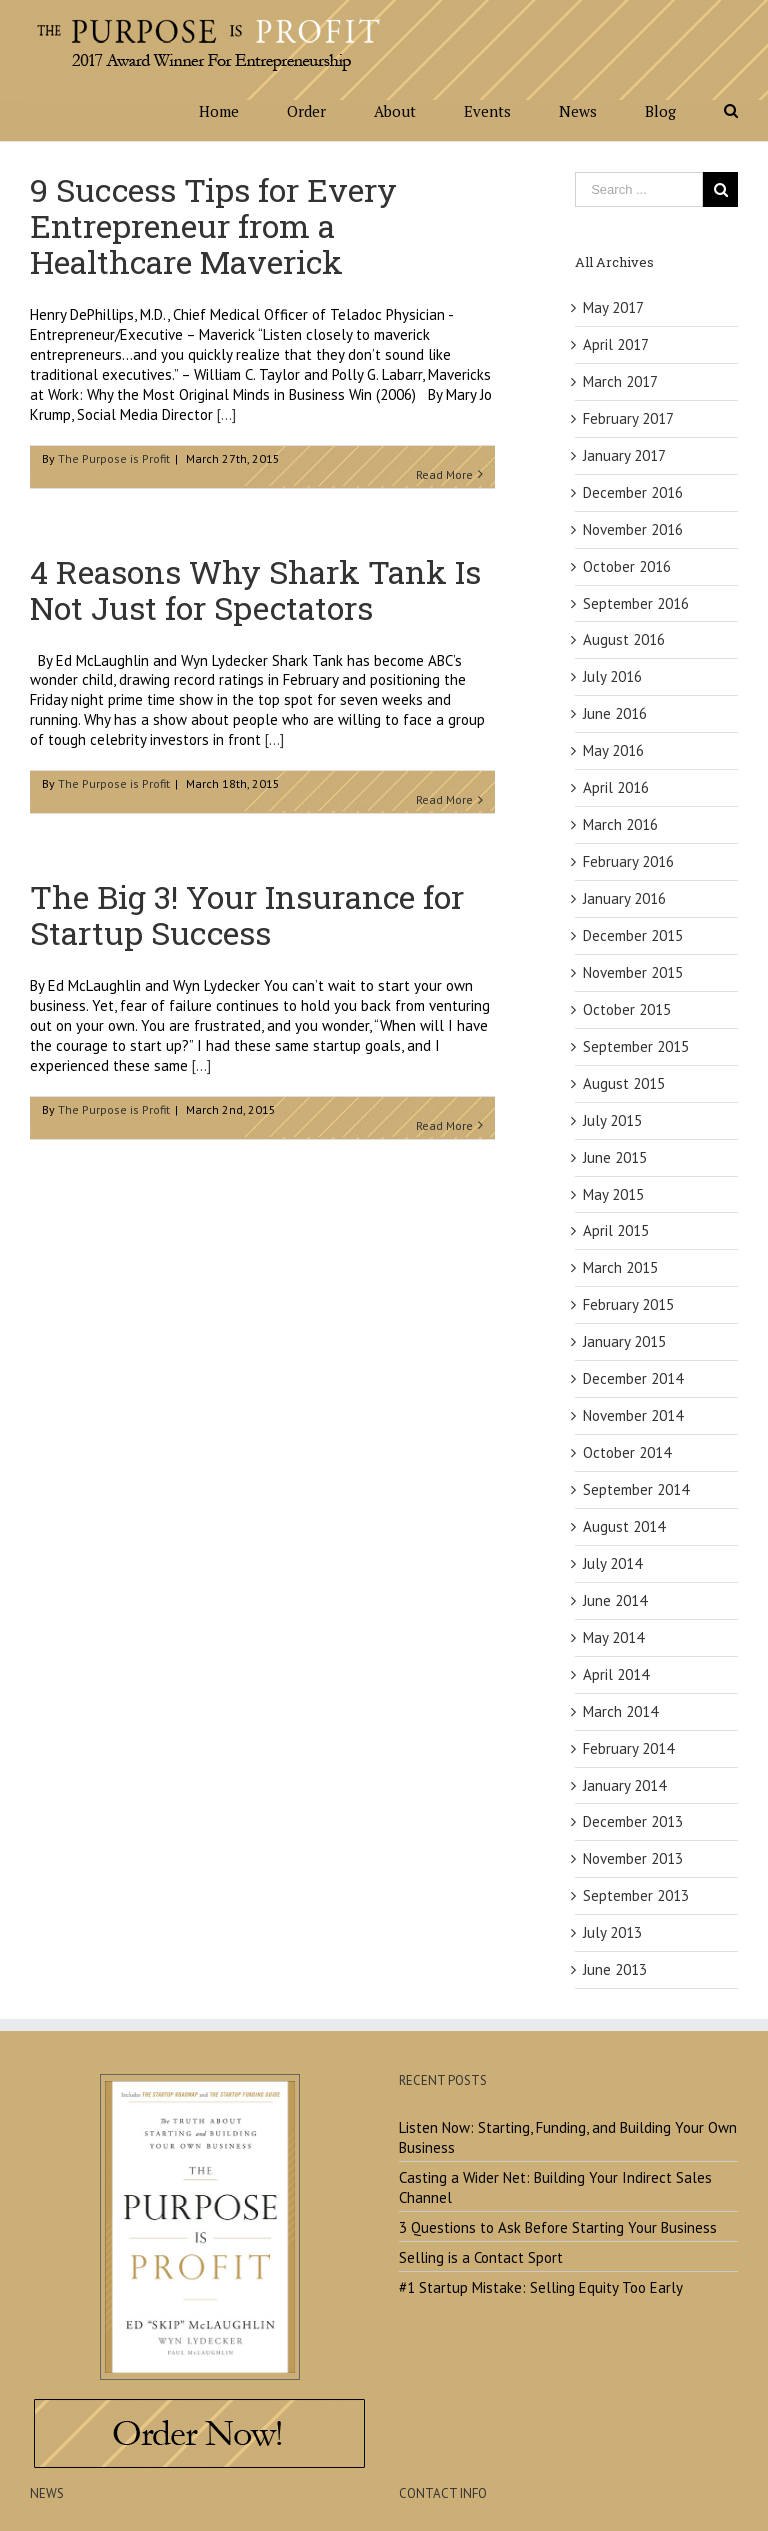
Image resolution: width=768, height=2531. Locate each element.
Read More (444, 474)
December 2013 (633, 1821)
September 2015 (636, 1046)
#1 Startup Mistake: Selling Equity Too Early (541, 2287)
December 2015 (633, 935)
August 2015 (624, 1083)
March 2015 (620, 1267)
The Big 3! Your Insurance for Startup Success (247, 914)
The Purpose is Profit (114, 458)
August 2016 (624, 639)
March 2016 (620, 824)
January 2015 (624, 1341)
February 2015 (628, 1304)
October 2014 (627, 1452)
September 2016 (636, 603)
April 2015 (616, 1230)
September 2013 (636, 1895)
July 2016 (612, 676)
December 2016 (633, 492)
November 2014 (633, 1415)
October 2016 (627, 566)
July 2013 (612, 1932)
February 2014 (628, 1748)
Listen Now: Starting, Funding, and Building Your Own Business (568, 2137)
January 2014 (624, 1785)
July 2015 (612, 1120)
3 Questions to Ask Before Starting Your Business (558, 2227)
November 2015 (633, 972)
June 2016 (615, 713)
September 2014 (636, 1489)
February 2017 (628, 418)
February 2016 (628, 861)
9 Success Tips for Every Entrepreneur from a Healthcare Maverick (213, 225)
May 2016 (613, 750)
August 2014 (624, 1526)
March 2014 (620, 1711)
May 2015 (613, 1194)
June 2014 (615, 1600)
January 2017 (624, 455)
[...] (226, 414)
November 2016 (633, 529)
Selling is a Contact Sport (481, 2257)
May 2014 (613, 1637)
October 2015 (627, 1009)
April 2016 (616, 787)
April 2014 (616, 1674)
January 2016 (624, 898)
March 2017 (620, 381)
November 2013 (633, 1858)
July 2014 (612, 1563)
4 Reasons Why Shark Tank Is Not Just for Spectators (255, 589)
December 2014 (633, 1378)
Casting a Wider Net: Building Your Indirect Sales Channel (555, 2187)
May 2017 (613, 307)
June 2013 (615, 1969)
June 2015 (615, 1157)
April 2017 (616, 344)
